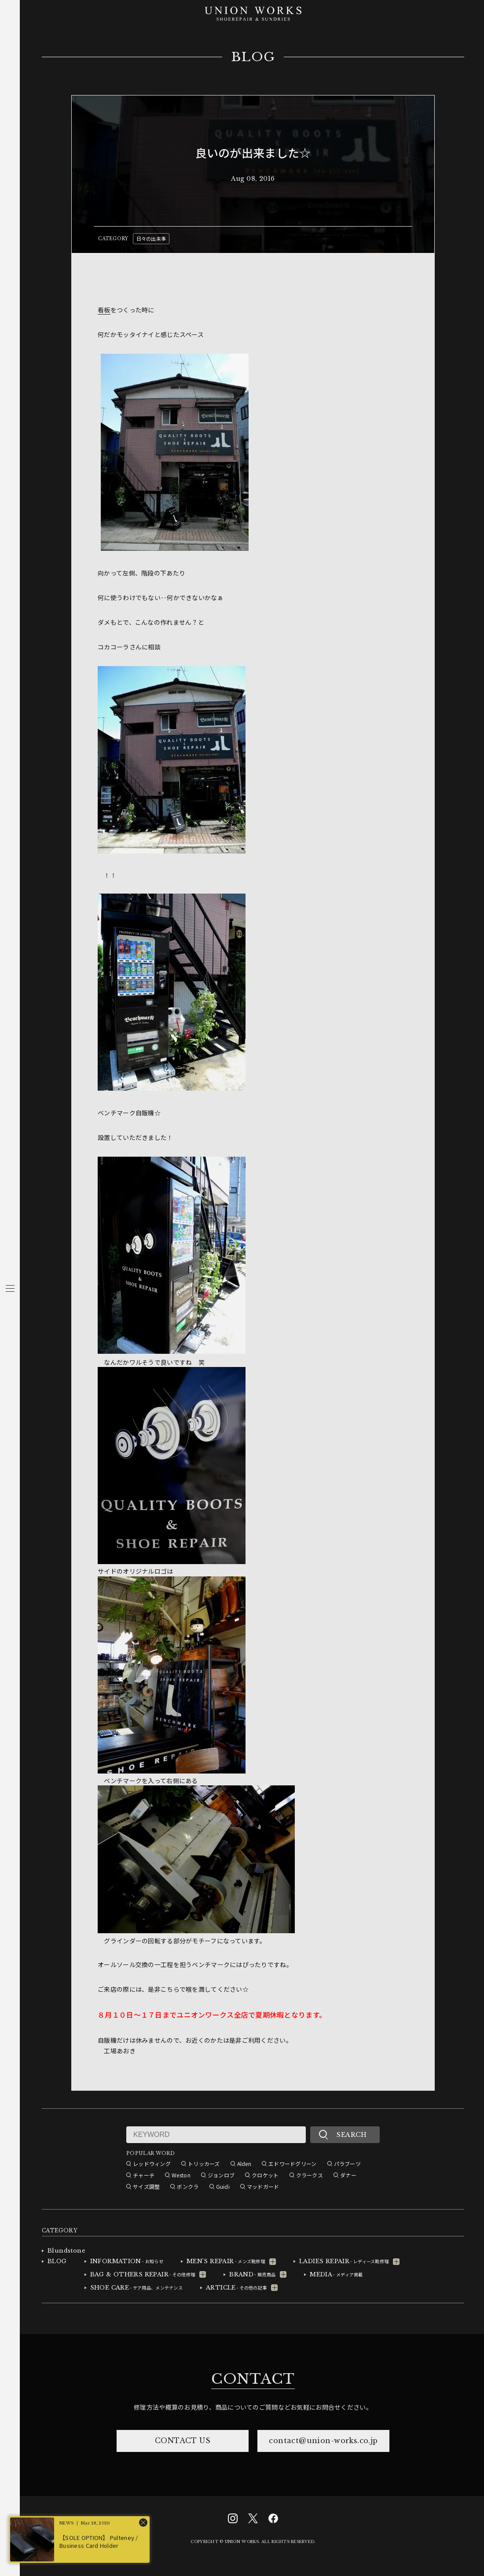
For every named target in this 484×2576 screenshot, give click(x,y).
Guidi (223, 2186)
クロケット (265, 2175)
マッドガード (263, 2186)
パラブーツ (347, 2163)
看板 (104, 309)
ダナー (348, 2175)
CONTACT (253, 2379)
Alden (244, 2163)
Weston (181, 2175)
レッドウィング (152, 2163)
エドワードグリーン (292, 2163)
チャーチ (143, 2175)
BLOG (253, 57)
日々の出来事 (151, 238)
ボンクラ (187, 2186)
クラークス (309, 2175)
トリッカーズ (204, 2163)
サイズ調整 (146, 2186)
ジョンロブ (221, 2175)
